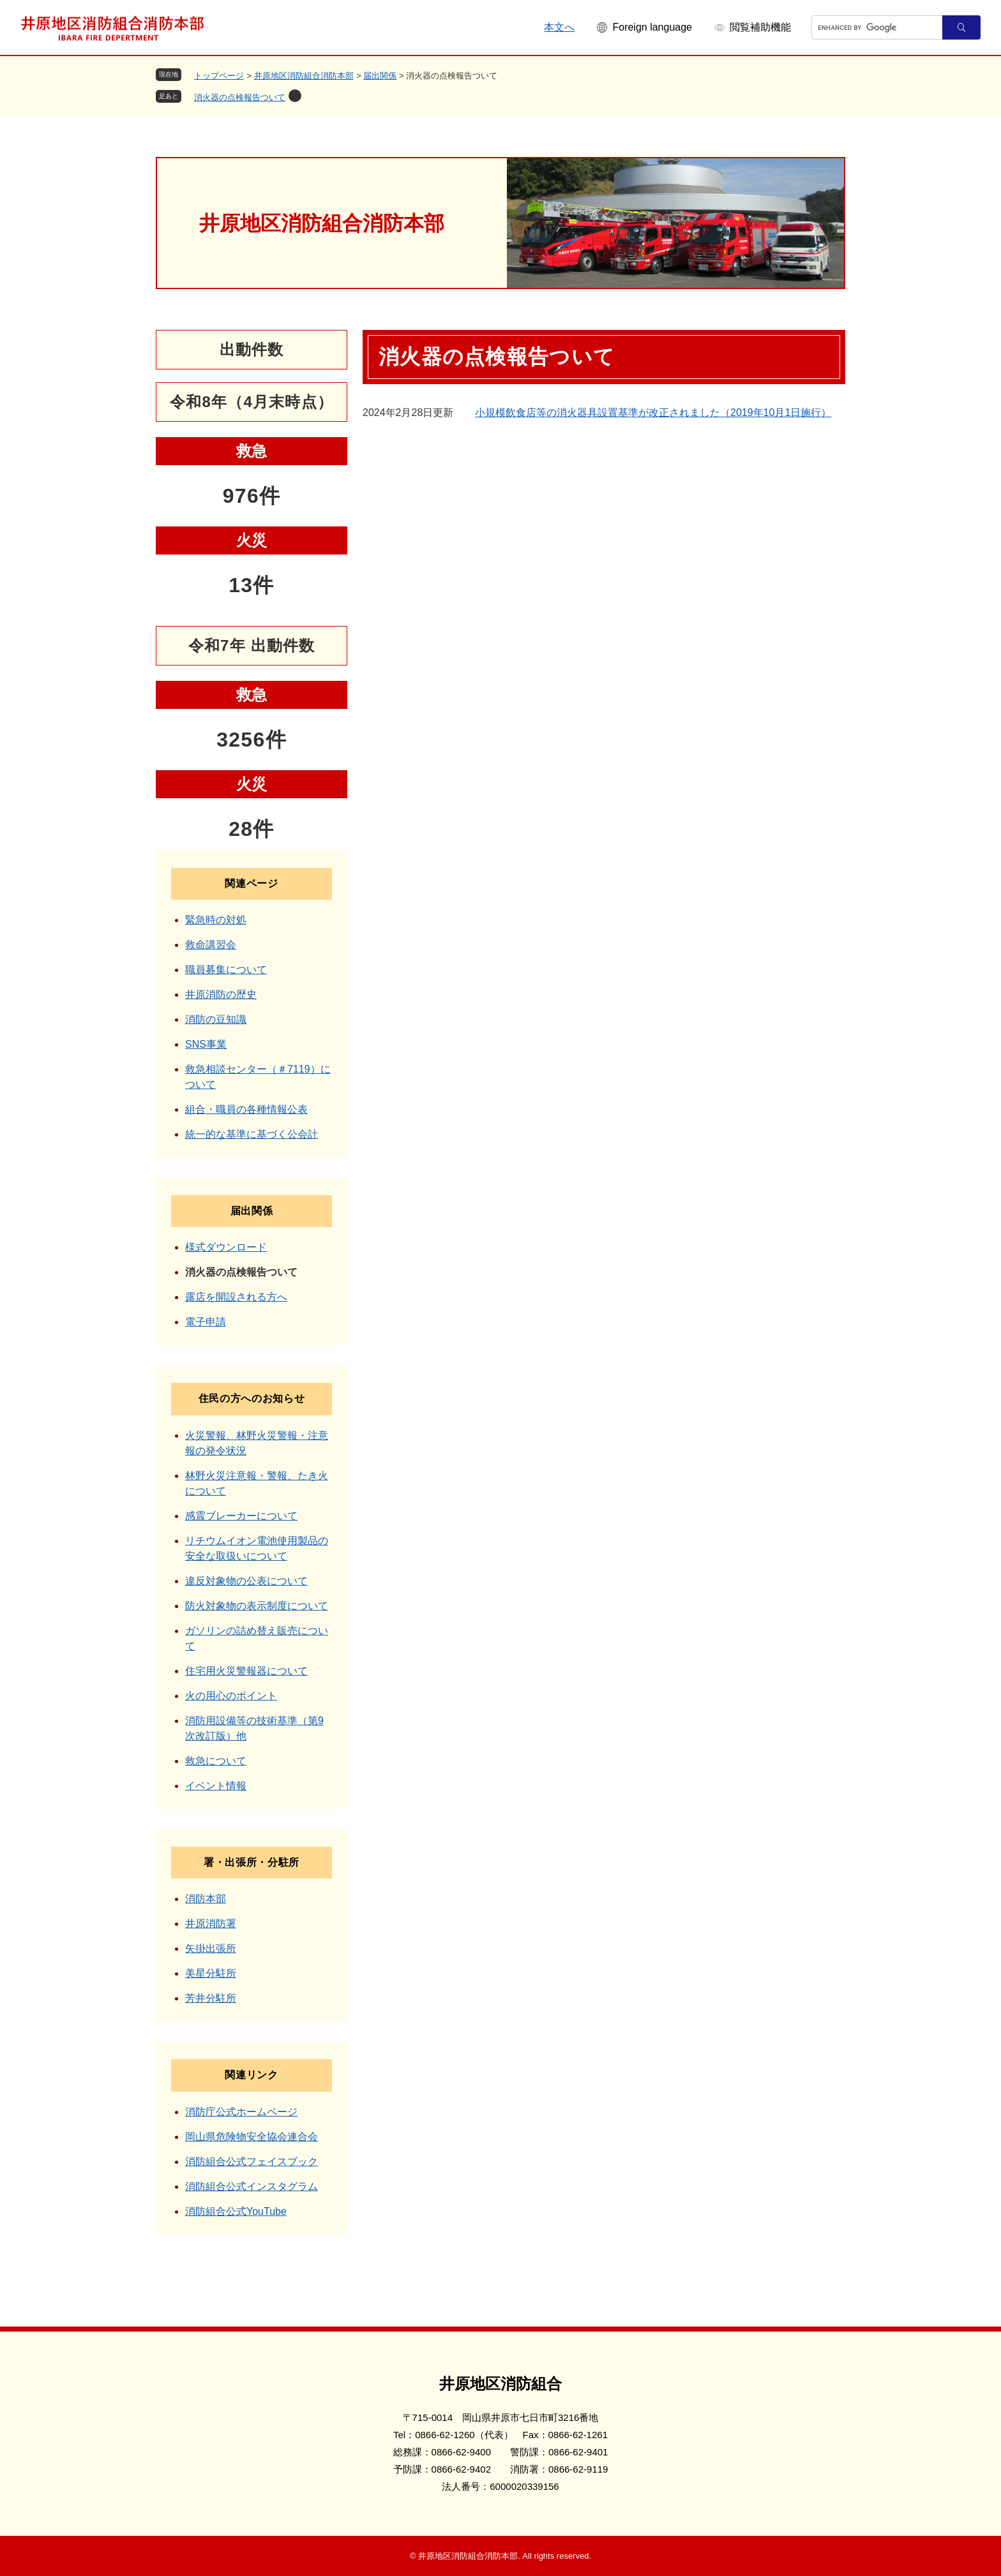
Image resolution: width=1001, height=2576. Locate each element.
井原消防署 (210, 1923)
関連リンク (251, 2074)
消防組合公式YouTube (236, 2211)
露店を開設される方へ (236, 1297)
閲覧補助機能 (760, 27)
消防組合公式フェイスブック (251, 2161)
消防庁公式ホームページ (241, 2111)
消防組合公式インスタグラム (251, 2186)
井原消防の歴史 (221, 994)
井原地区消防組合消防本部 (304, 75)
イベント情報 (215, 1785)
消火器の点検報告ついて (239, 97)
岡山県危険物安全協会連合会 (251, 2136)
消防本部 (205, 1898)
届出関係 (379, 75)
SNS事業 (206, 1044)
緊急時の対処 (215, 919)
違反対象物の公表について (246, 1580)
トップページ (219, 75)
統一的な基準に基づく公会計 (251, 1134)
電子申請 (205, 1321)
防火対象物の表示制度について (256, 1605)
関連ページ (251, 883)
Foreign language (652, 27)
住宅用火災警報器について (246, 1670)
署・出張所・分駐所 (251, 1862)
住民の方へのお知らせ (252, 1398)
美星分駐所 (210, 1973)
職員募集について (226, 969)
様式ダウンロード (226, 1247)
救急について (215, 1760)
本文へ (559, 27)
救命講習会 (210, 944)
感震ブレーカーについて (241, 1515)
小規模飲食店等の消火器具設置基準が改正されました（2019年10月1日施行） (653, 412)
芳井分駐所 (210, 1998)
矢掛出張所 (210, 1948)
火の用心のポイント (231, 1695)
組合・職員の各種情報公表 (246, 1109)
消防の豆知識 (215, 1019)
